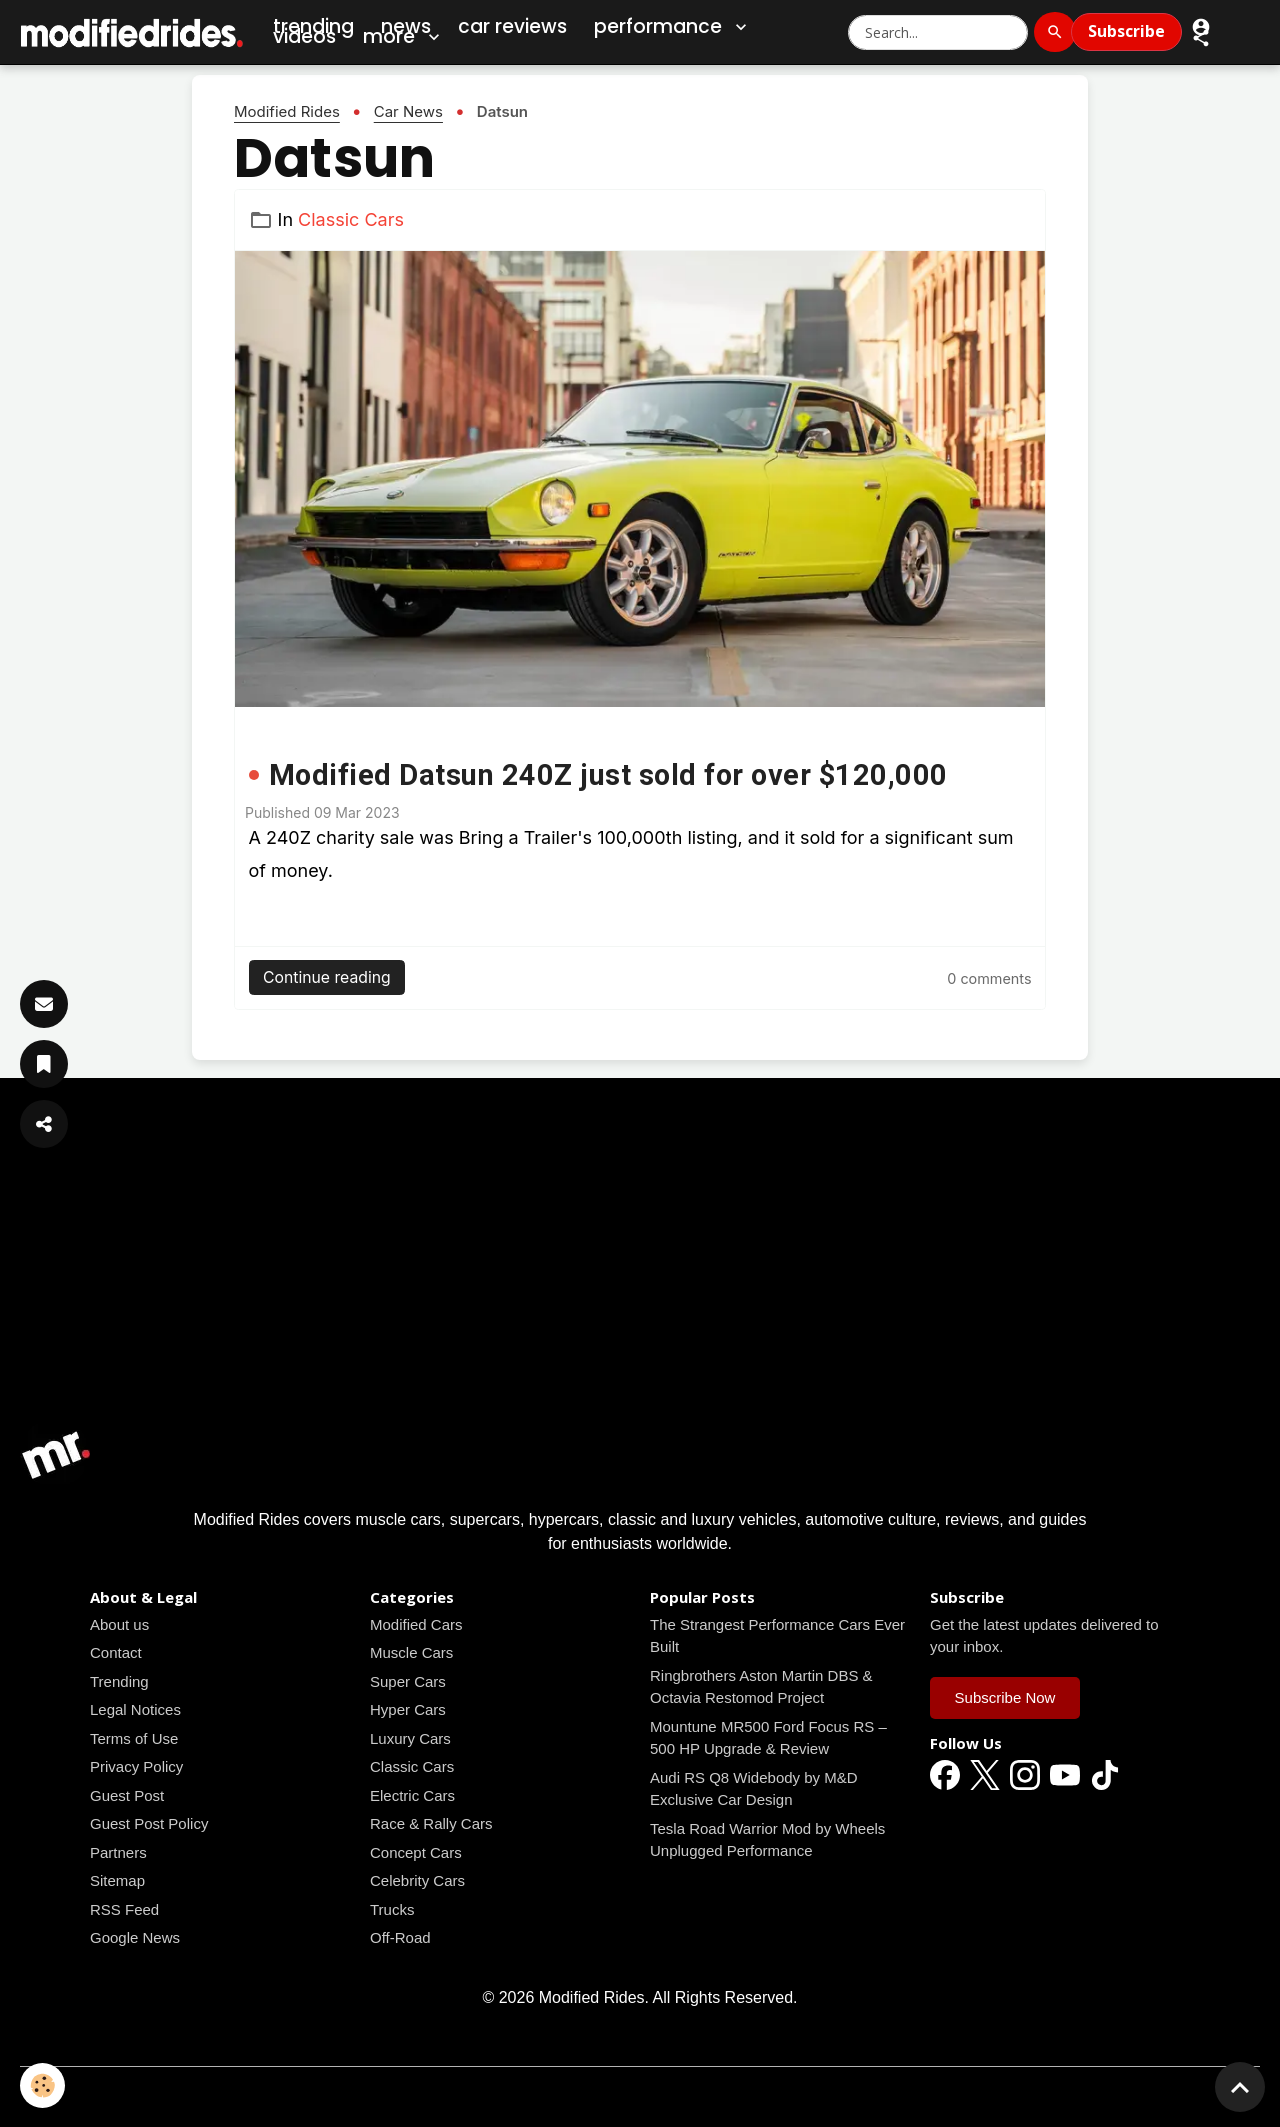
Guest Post (127, 1795)
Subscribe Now (1005, 1697)
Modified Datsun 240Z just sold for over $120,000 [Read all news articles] (608, 775)
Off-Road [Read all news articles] (400, 1937)
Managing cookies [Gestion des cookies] (640, 2095)
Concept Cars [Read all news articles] (416, 1852)
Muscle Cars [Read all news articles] (411, 1652)
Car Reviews (512, 26)
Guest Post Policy (149, 1823)
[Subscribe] (44, 1004)
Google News (135, 1937)
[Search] (1055, 32)
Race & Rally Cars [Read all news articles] (431, 1823)
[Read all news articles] (640, 479)
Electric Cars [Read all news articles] (412, 1795)
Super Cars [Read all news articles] (408, 1681)
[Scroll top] (1240, 2087)
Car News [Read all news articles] (408, 111)
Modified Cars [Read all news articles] (416, 1624)
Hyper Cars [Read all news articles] (408, 1709)
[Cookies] (42, 2085)
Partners (118, 1852)
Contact (116, 1652)
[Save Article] (44, 1064)
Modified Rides (287, 111)
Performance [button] (672, 27)
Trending (119, 1681)
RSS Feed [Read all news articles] (124, 1909)
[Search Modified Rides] (938, 32)
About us (119, 1624)
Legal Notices (135, 1709)
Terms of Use (134, 1738)
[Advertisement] (640, 1278)
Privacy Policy (136, 1766)
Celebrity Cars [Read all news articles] (417, 1880)
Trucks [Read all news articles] (392, 1909)
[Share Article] (44, 1124)
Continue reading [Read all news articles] (327, 977)
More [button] (403, 37)
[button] (1201, 37)
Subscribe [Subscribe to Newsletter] (1126, 31)
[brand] (133, 32)
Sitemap (117, 1880)
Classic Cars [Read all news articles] (351, 219)
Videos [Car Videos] (304, 36)
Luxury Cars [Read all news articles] (410, 1738)
